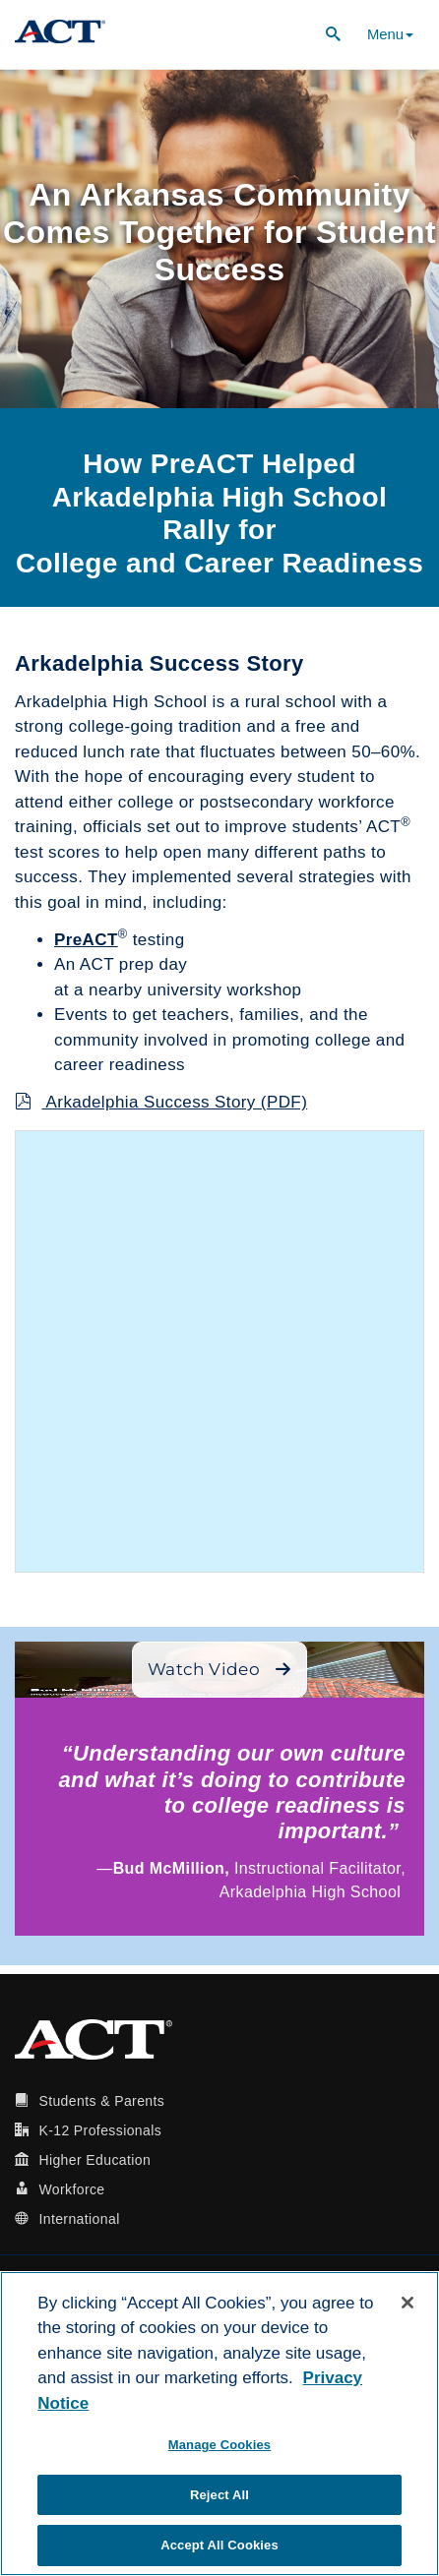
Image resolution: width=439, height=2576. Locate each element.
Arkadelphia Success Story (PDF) (161, 1102)
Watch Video (219, 1669)
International (78, 2219)
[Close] (407, 2302)
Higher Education (94, 2160)
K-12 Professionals (99, 2130)
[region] (219, 2423)
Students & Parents (101, 2101)
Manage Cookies (219, 2444)
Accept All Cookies (219, 2545)
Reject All (219, 2494)
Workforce (71, 2189)
